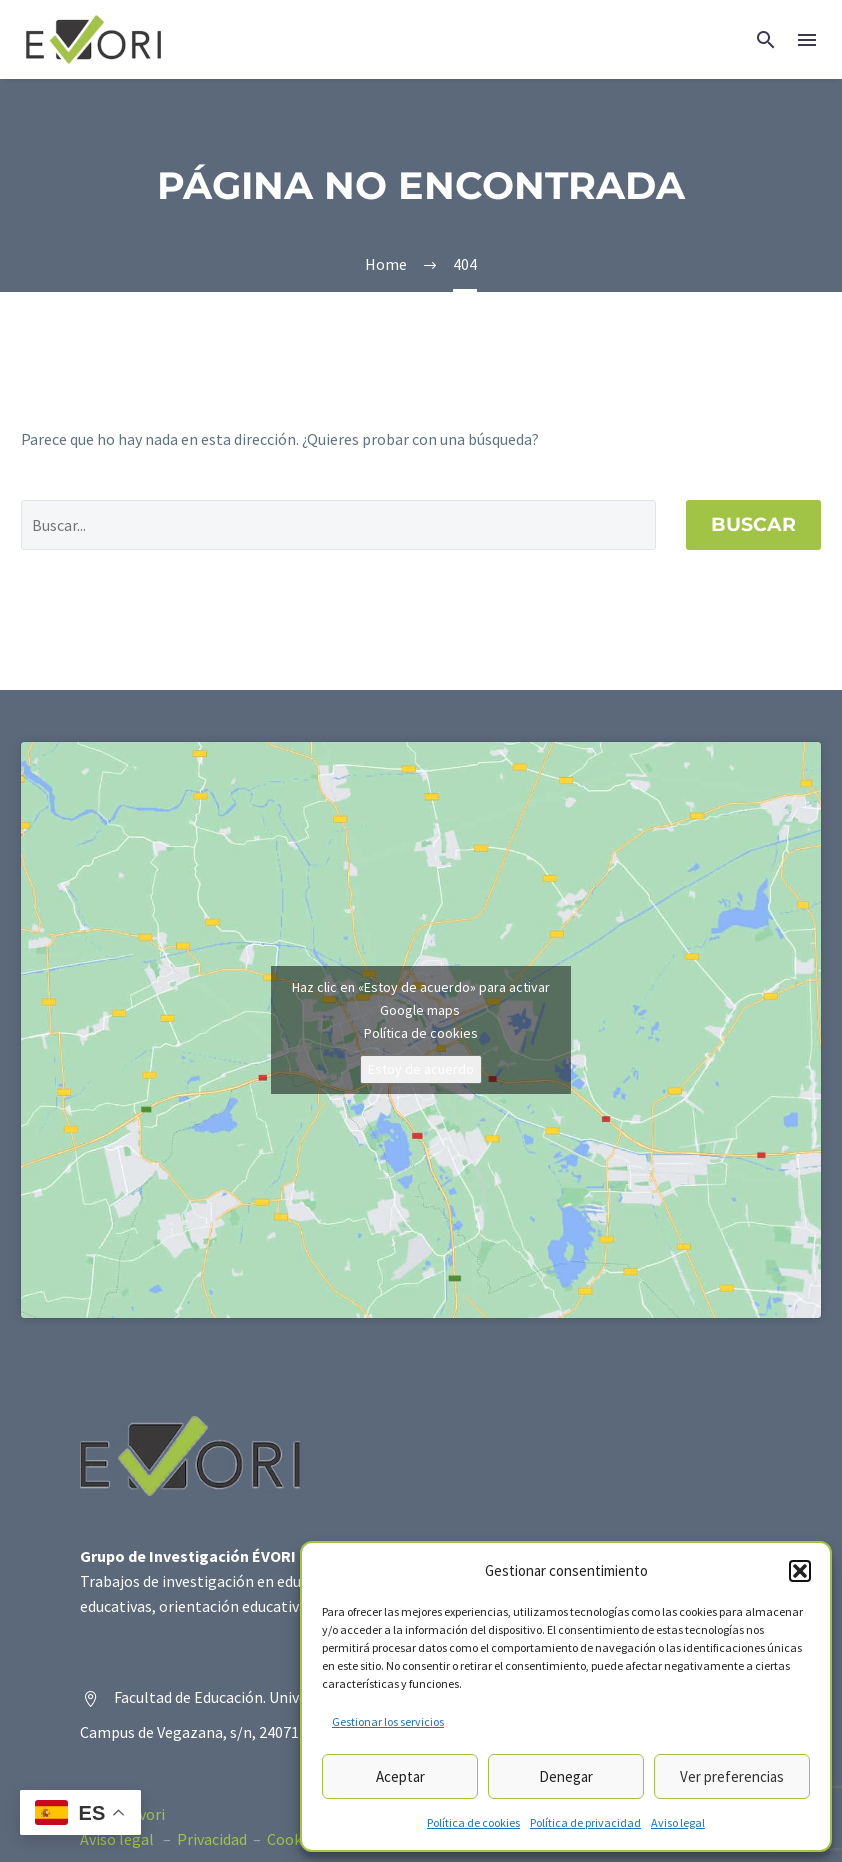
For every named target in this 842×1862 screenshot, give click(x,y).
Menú (807, 40)
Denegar (566, 1776)
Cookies (294, 1839)
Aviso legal (678, 1822)
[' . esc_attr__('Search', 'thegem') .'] (338, 525)
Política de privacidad (585, 1822)
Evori (147, 1814)
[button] (800, 1571)
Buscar (753, 524)
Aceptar (400, 1776)
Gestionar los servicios (388, 1721)
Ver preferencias (732, 1776)
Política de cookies (473, 1822)
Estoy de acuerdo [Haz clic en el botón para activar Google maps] (421, 1069)
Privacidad (212, 1839)
